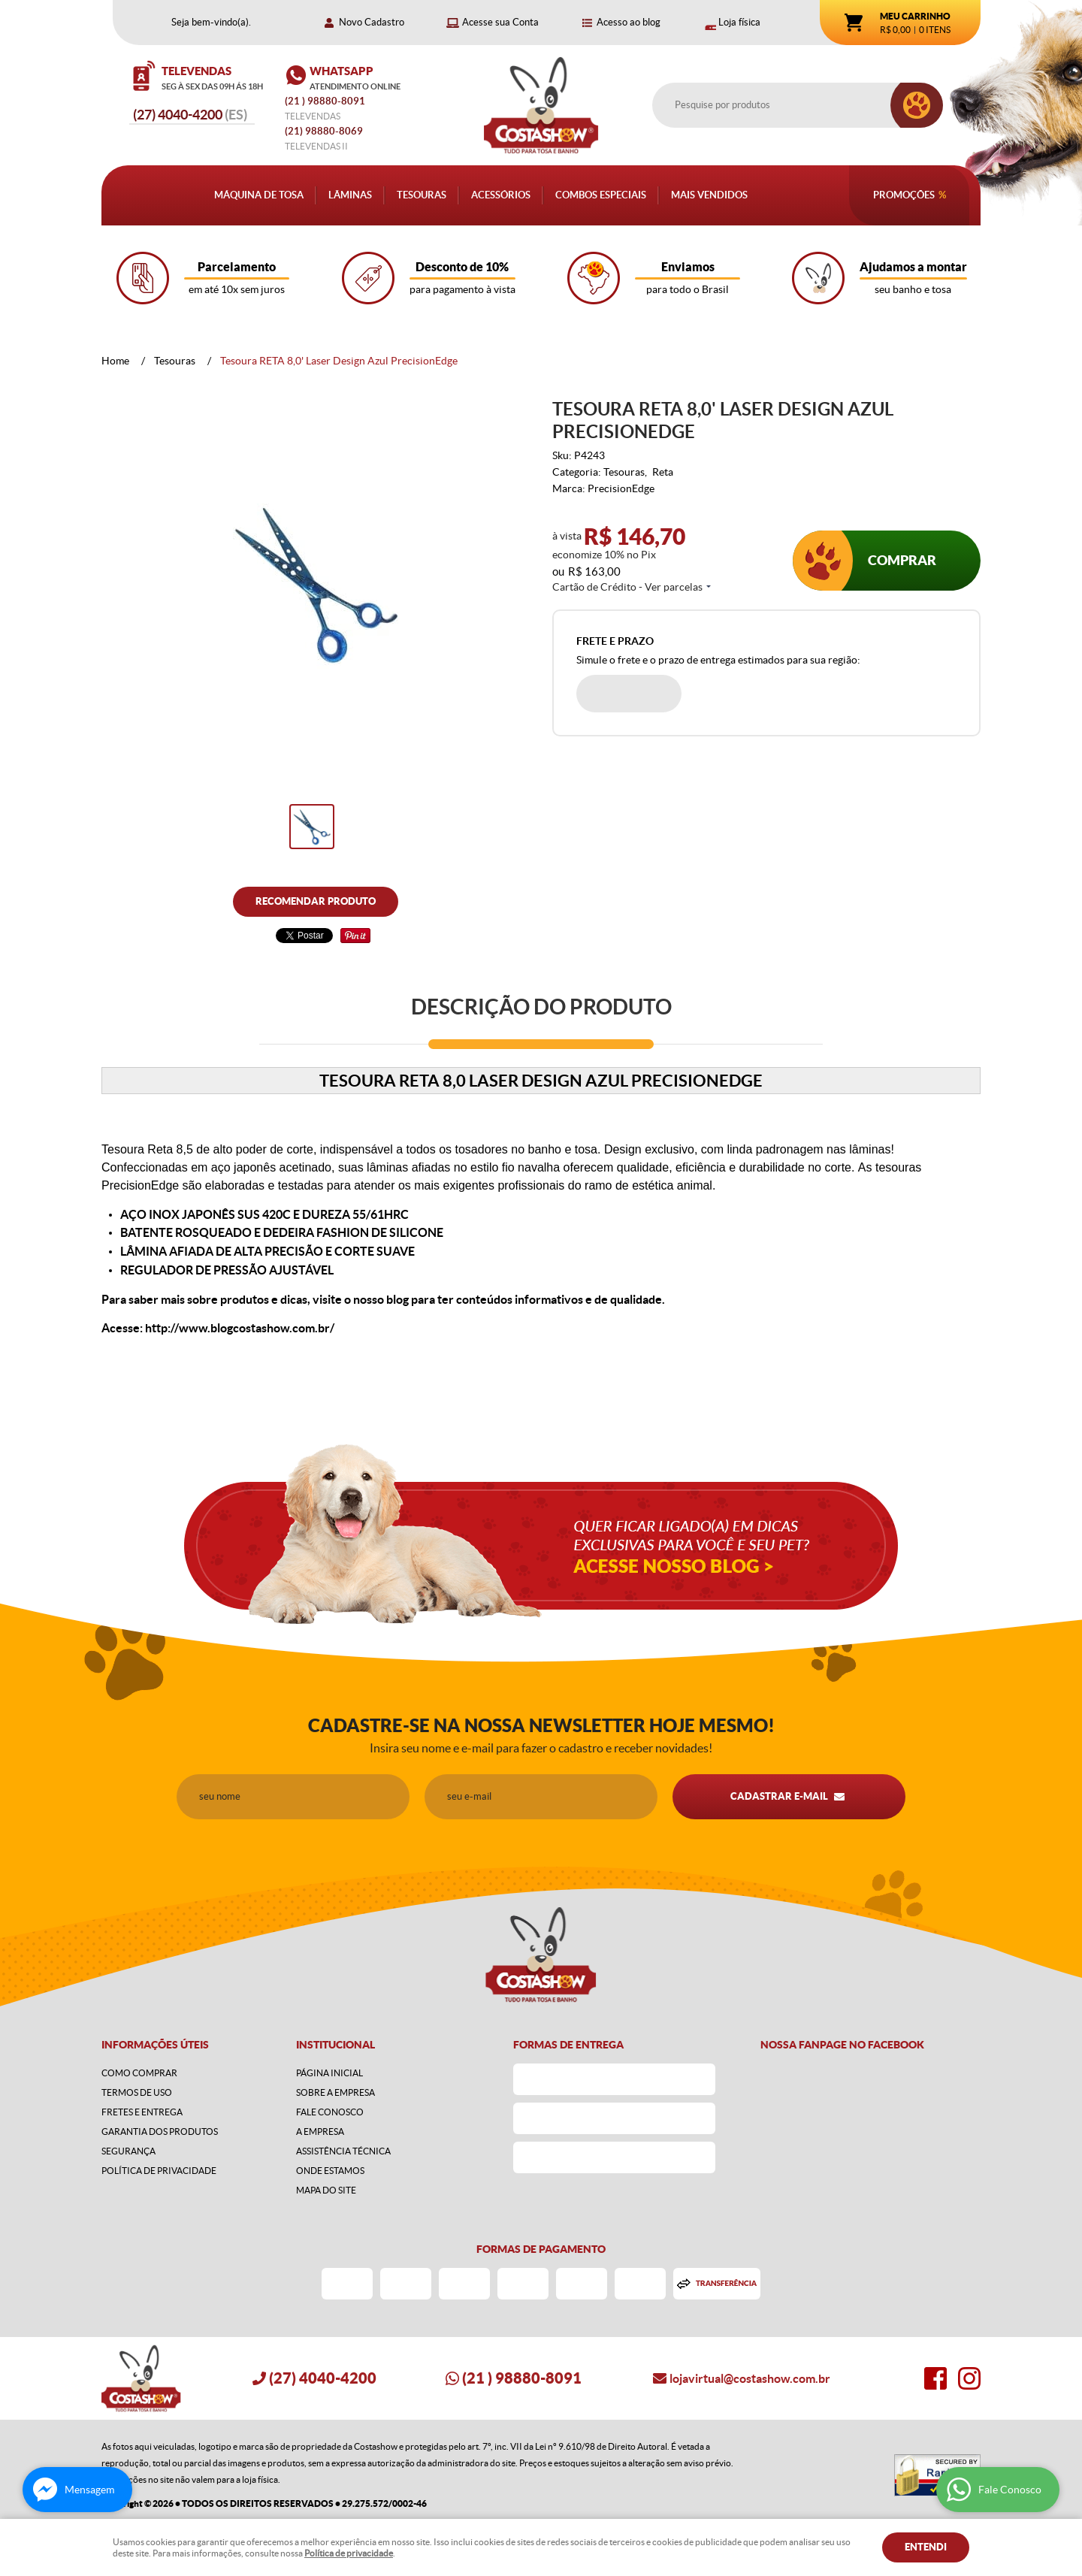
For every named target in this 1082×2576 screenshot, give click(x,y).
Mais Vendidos (709, 195)
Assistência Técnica (343, 2151)
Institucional (335, 2045)
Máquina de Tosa (259, 195)
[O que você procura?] (916, 105)
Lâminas (350, 195)
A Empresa (320, 2131)
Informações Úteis (155, 2045)
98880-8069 (324, 131)
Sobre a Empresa (335, 2092)
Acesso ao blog (628, 22)
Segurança (128, 2151)
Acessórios (500, 195)
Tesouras (421, 195)
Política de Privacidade (158, 2170)
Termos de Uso (136, 2092)
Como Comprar (139, 2073)
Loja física (739, 22)
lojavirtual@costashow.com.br (749, 2378)
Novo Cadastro (371, 22)
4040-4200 (190, 114)
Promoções (904, 195)
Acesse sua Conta (500, 22)
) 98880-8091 (326, 101)
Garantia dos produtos (159, 2131)
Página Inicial (329, 2073)
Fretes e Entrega (142, 2112)
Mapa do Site (326, 2190)
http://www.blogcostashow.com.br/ (239, 1328)
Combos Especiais (600, 195)
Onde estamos (330, 2170)
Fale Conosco (330, 2112)
